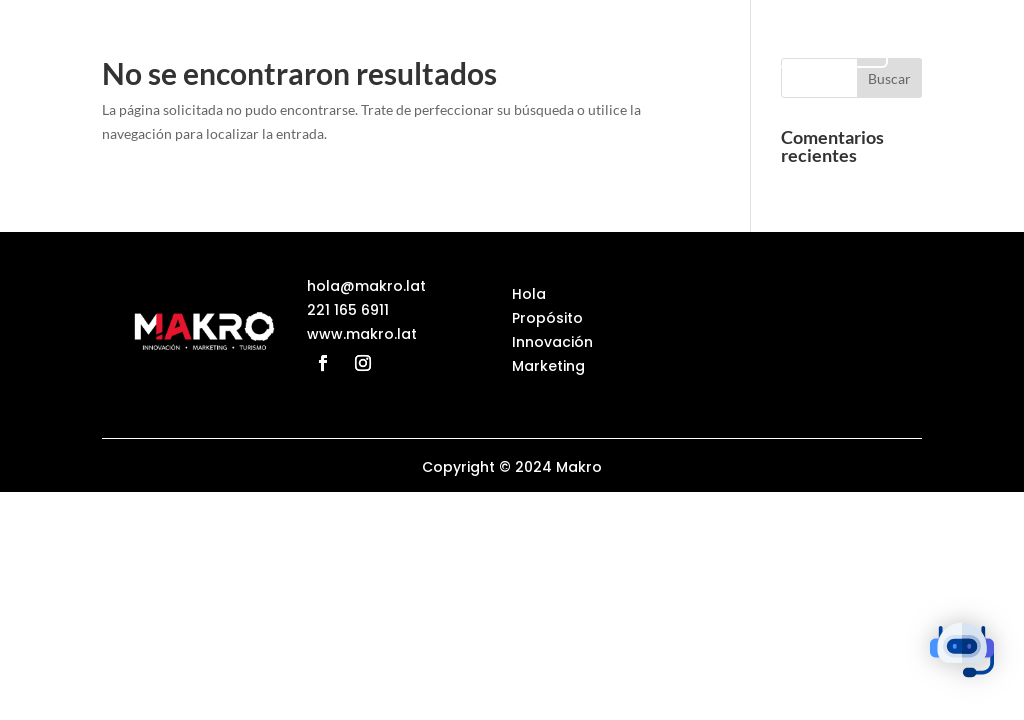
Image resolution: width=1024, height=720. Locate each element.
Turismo (832, 48)
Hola (529, 294)
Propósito (547, 318)
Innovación (552, 342)
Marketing (548, 366)
